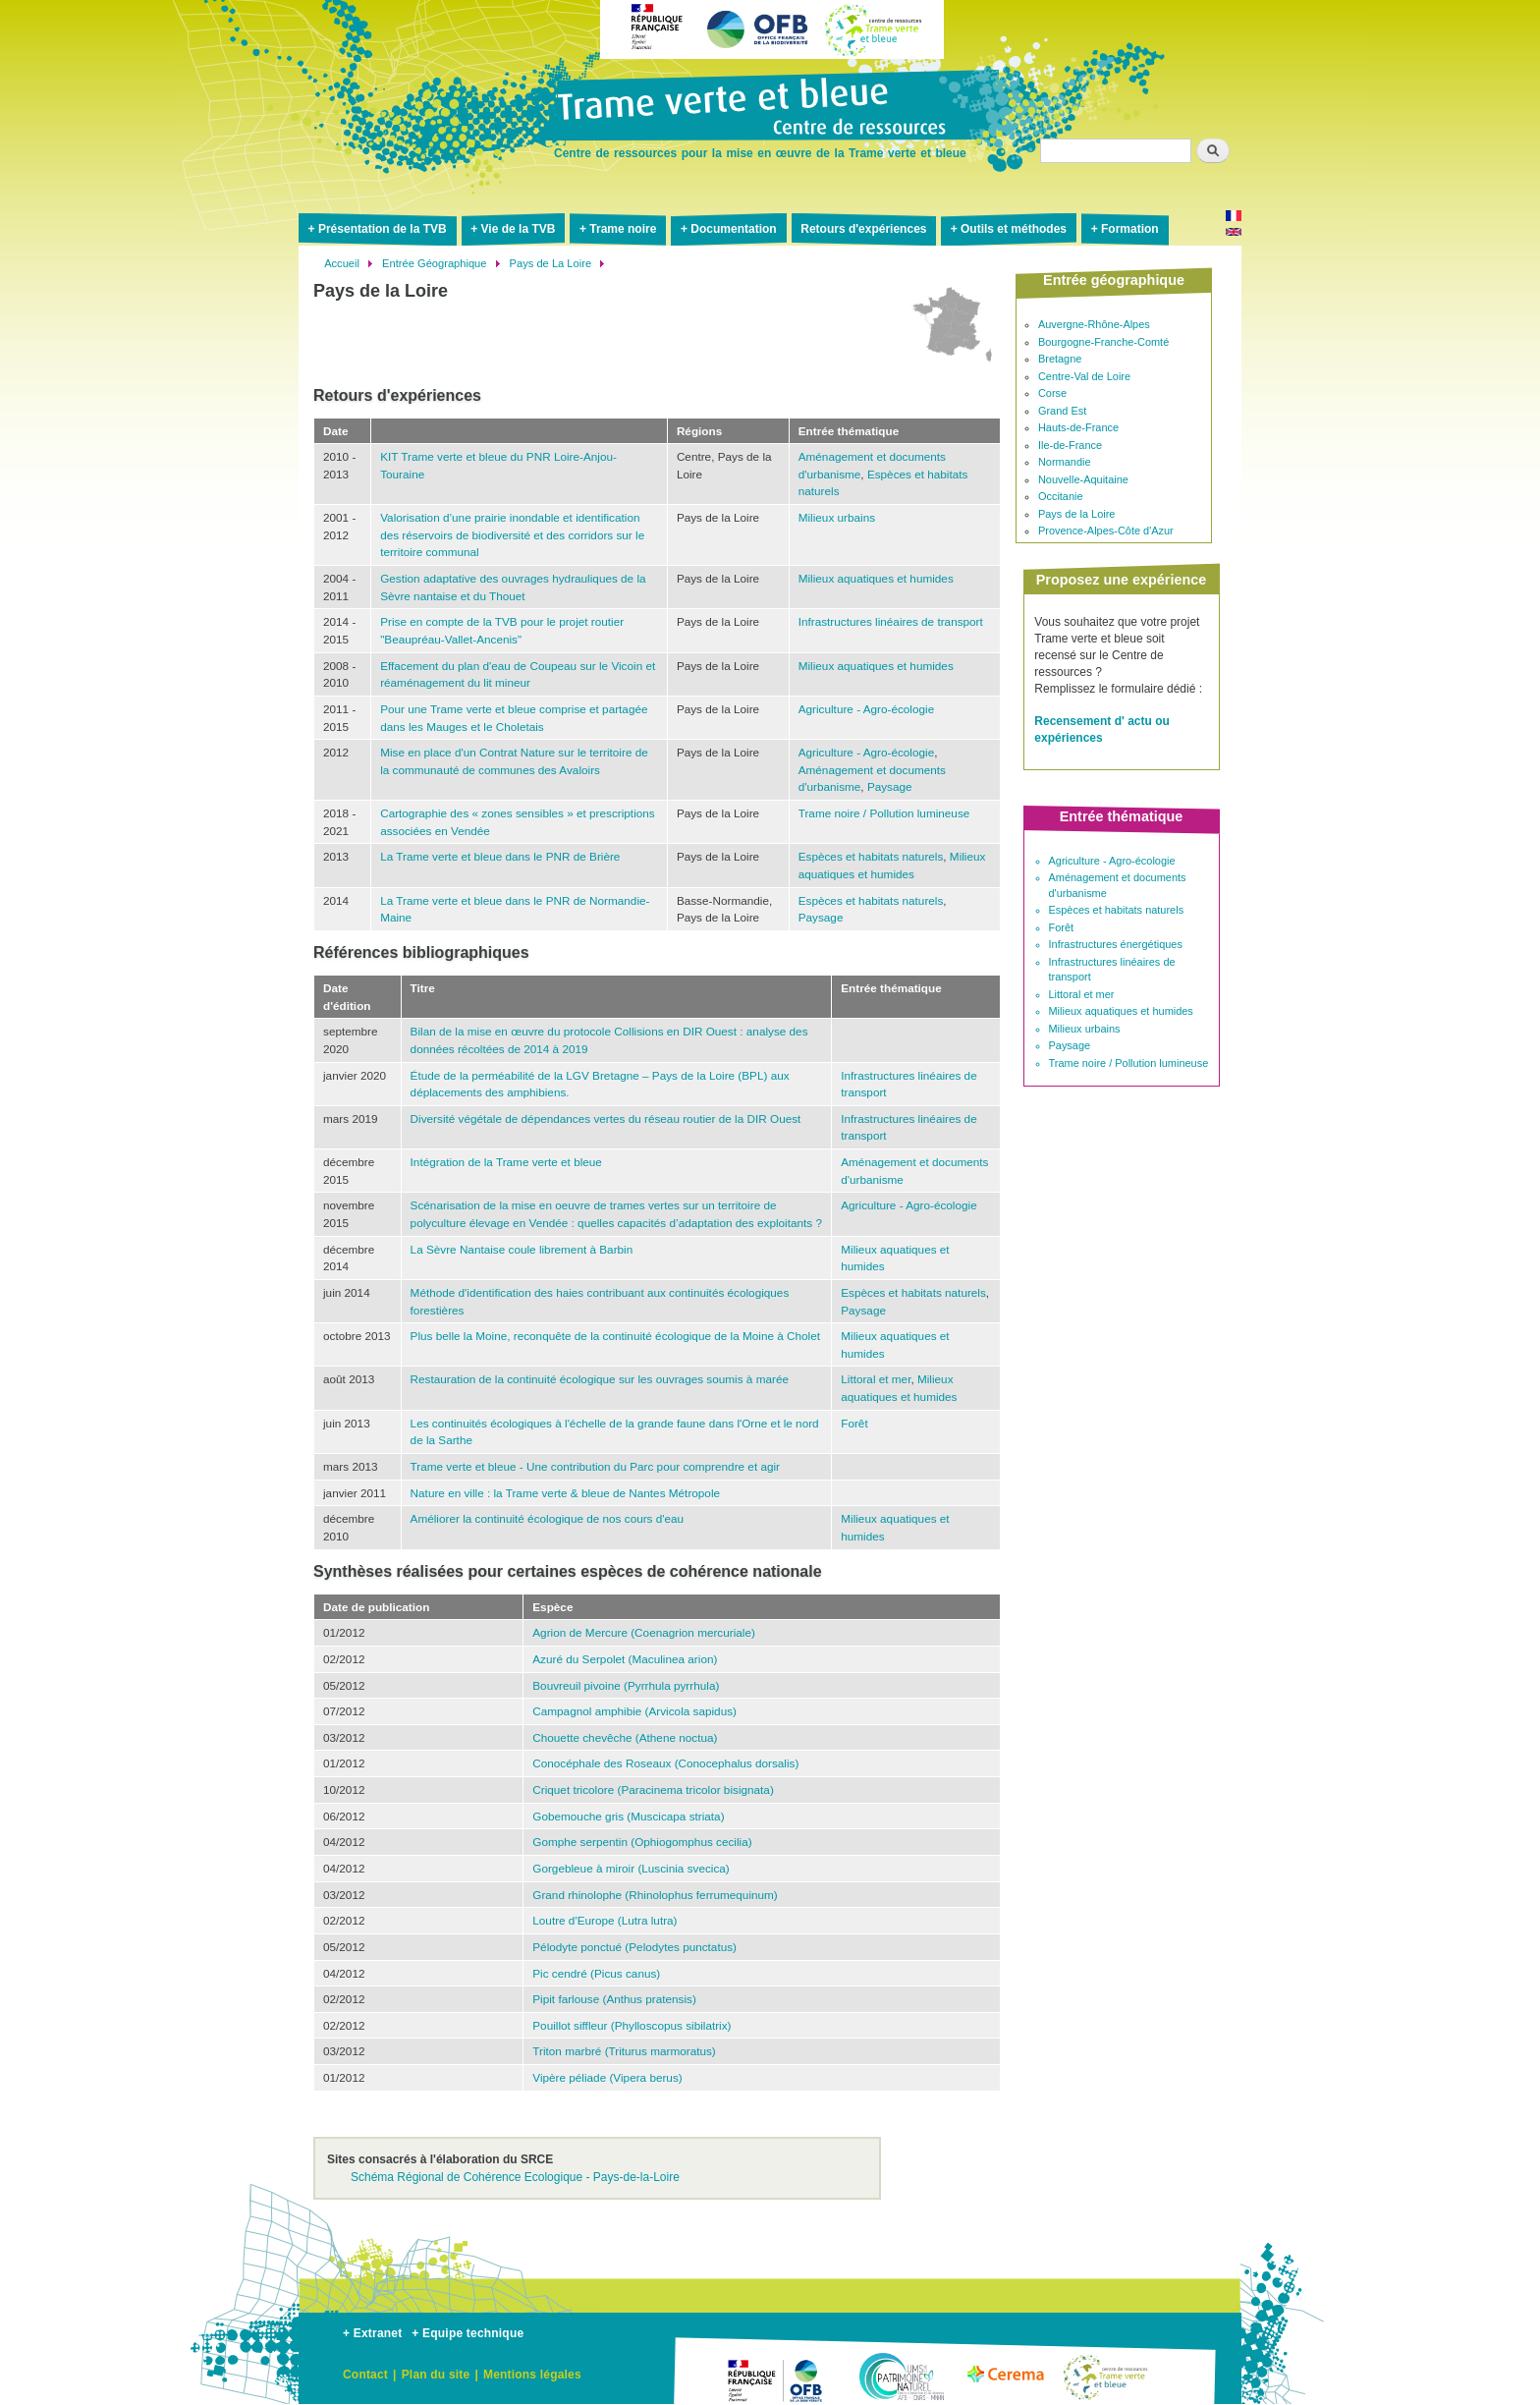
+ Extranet (372, 2333)
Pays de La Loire (551, 263)
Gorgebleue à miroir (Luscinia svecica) (630, 1868)
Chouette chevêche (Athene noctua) (624, 1737)
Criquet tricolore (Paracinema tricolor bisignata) (653, 1789)
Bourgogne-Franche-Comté (1103, 342)
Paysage (889, 786)
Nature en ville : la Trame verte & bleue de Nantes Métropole (565, 1492)
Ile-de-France (1070, 445)
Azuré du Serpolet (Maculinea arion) (624, 1658)
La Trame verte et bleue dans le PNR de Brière (500, 856)
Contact (365, 2374)
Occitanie (1060, 496)
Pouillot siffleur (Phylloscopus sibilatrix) (631, 2025)
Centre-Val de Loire (1084, 376)
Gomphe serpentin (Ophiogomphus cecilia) (641, 1841)
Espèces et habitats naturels (871, 856)
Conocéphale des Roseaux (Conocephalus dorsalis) (665, 1763)
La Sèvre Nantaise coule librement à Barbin (522, 1249)
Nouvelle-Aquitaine (1083, 479)
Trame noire (622, 229)
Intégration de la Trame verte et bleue (506, 1161)
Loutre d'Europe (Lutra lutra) (604, 1920)
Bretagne (1059, 358)
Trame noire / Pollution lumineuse (884, 813)
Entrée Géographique (434, 263)
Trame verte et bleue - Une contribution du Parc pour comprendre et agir (595, 1466)
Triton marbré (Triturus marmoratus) (624, 2050)
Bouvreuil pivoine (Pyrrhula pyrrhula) (625, 1685)
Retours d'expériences (863, 229)
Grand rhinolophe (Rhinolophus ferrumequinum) (655, 1894)
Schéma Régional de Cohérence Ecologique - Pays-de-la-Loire (515, 2177)
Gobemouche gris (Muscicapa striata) (628, 1816)
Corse (1052, 393)
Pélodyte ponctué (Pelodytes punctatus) (634, 1946)
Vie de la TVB (518, 229)
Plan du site (436, 2374)
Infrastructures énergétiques (1115, 944)
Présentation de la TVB (382, 229)
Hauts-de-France (1078, 427)
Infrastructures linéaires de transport (890, 621)
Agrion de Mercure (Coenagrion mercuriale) (643, 1632)
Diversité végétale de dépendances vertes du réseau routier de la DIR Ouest (606, 1118)
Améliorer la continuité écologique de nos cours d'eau (548, 1518)
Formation (1130, 229)
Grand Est (1062, 411)
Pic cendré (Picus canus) (596, 1973)
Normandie (1064, 462)
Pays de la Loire (1077, 514)
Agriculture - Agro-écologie (866, 708)
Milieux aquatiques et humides (876, 578)
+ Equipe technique (467, 2333)
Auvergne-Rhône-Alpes (1094, 324)
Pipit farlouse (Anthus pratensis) (614, 1998)
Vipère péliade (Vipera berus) (607, 2077)
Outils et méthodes (1014, 229)
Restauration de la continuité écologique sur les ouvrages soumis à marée (600, 1378)
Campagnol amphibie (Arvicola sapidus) (634, 1711)
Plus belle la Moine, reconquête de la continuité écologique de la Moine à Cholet (615, 1335)
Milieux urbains (836, 517)
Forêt (854, 1423)
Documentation (733, 229)
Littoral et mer (875, 1378)
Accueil (341, 263)
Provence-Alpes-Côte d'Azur (1106, 530)
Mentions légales (532, 2374)
